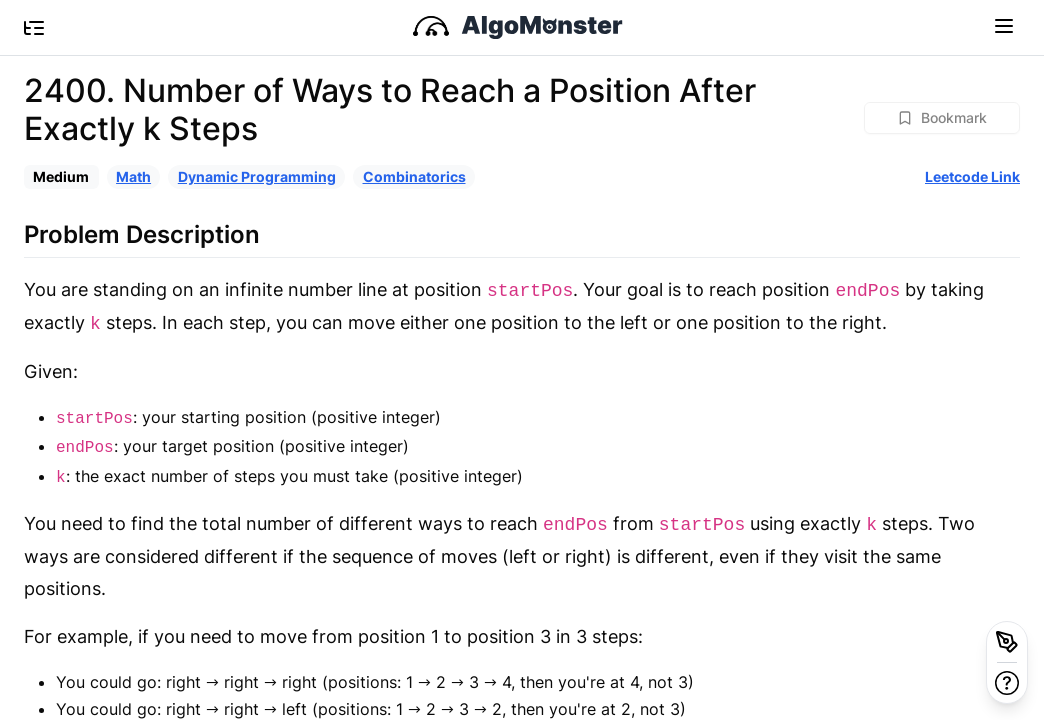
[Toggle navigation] (1004, 25)
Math (133, 176)
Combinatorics (414, 176)
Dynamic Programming (257, 176)
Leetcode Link (972, 176)
